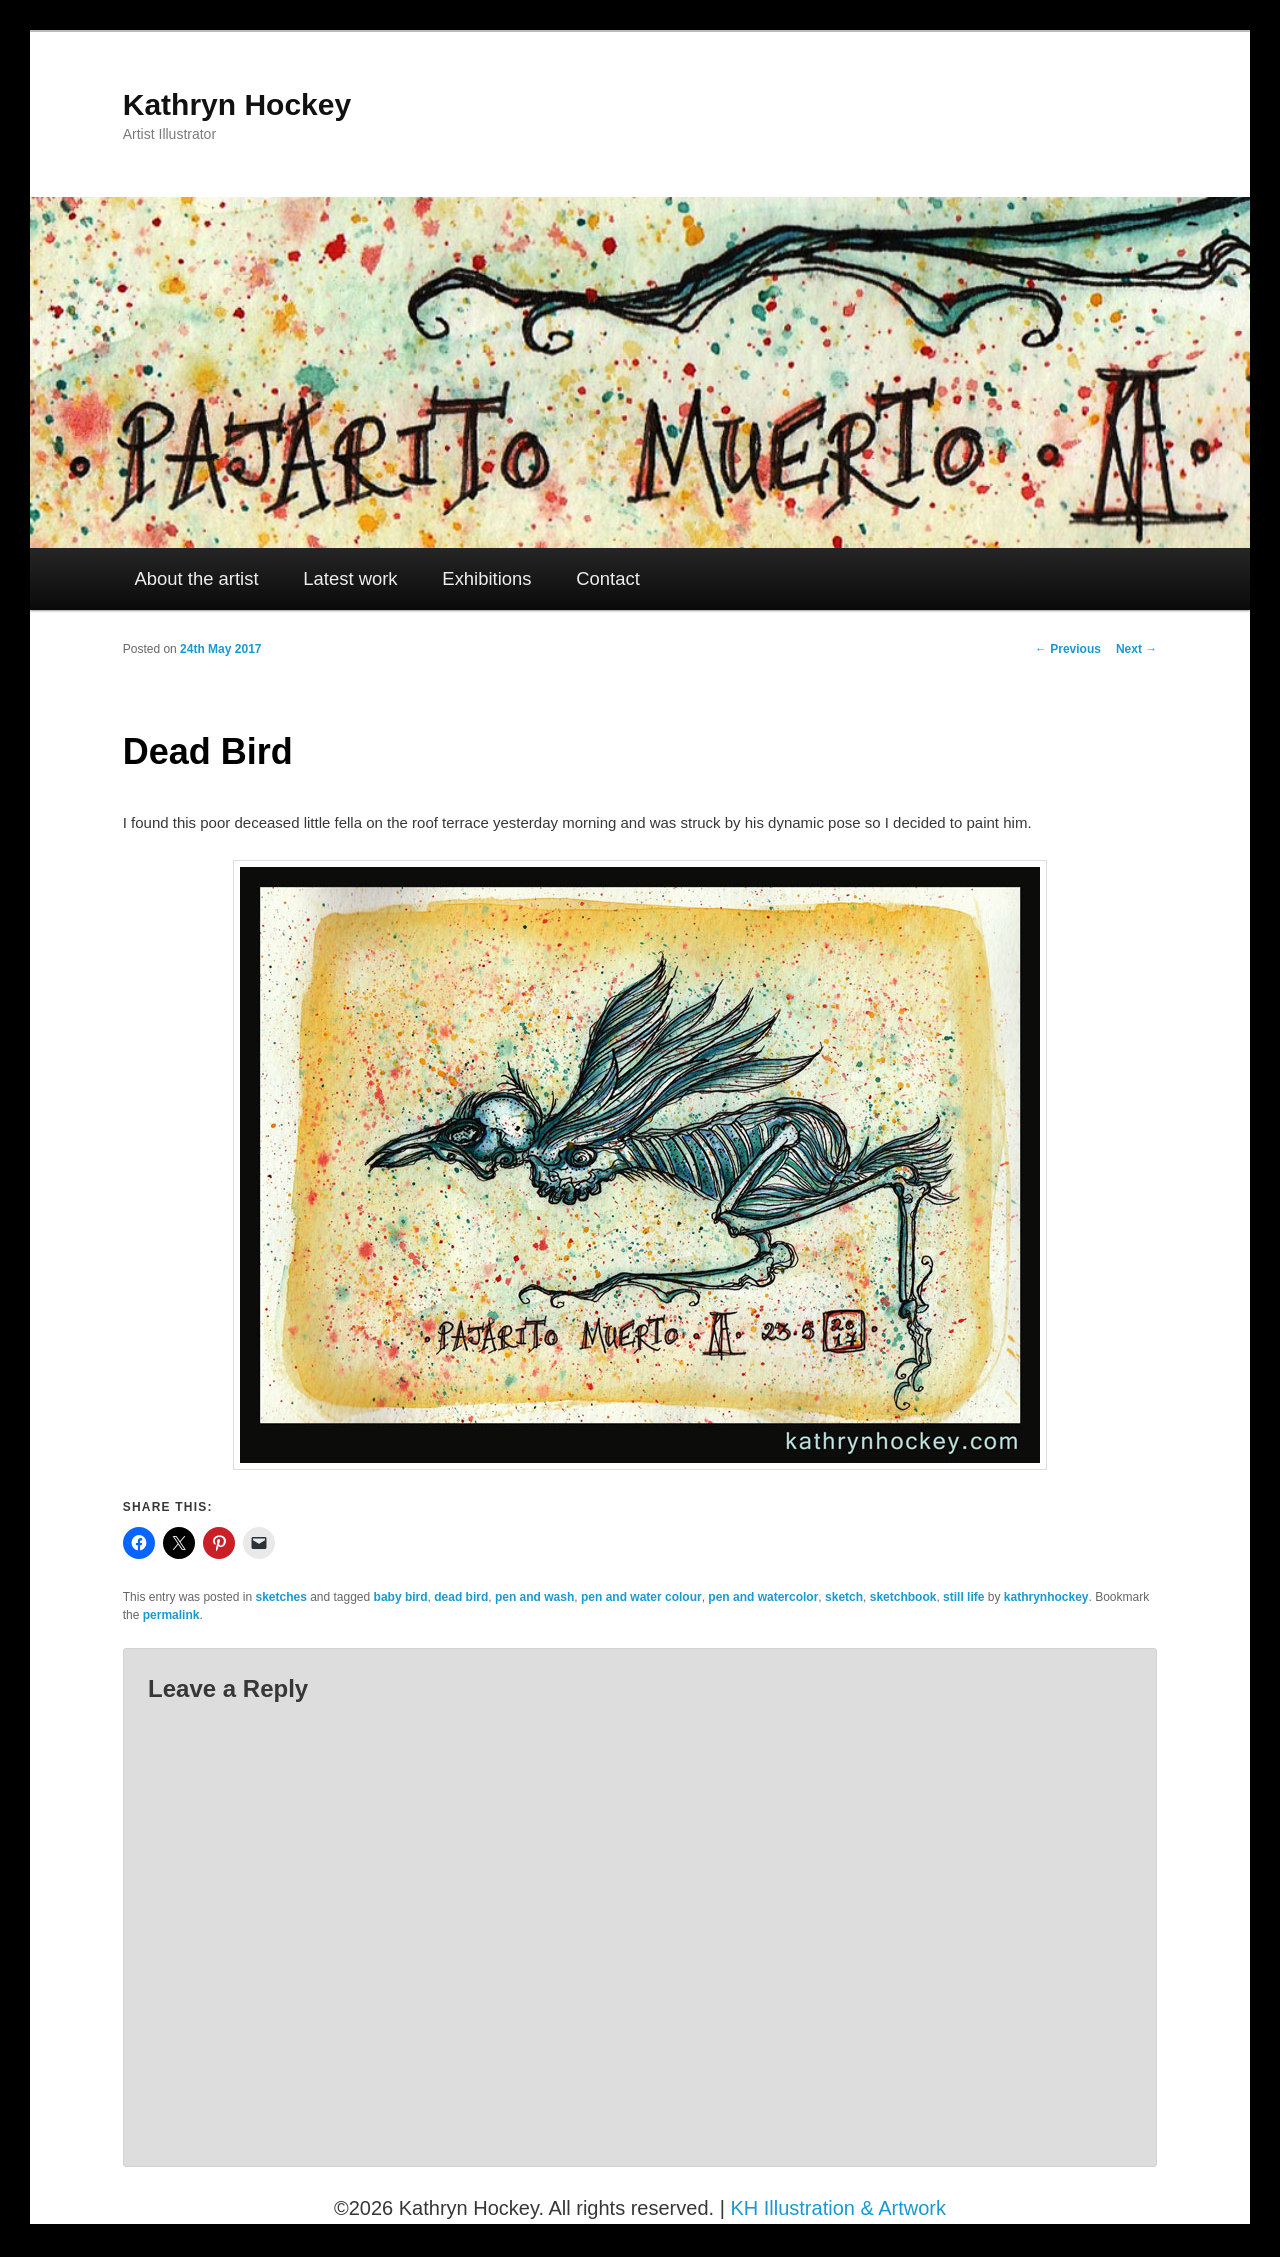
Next (1136, 649)
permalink (171, 1615)
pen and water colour (641, 1597)
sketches (280, 1597)
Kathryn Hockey (237, 104)
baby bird (401, 1597)
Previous (1068, 649)
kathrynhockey (1046, 1597)
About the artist (197, 578)
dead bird (461, 1597)
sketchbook (903, 1597)
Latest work (350, 578)
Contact (608, 578)
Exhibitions (486, 578)
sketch (844, 1597)
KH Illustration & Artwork (838, 2208)
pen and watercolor (763, 1597)
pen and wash (534, 1597)
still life (963, 1597)
